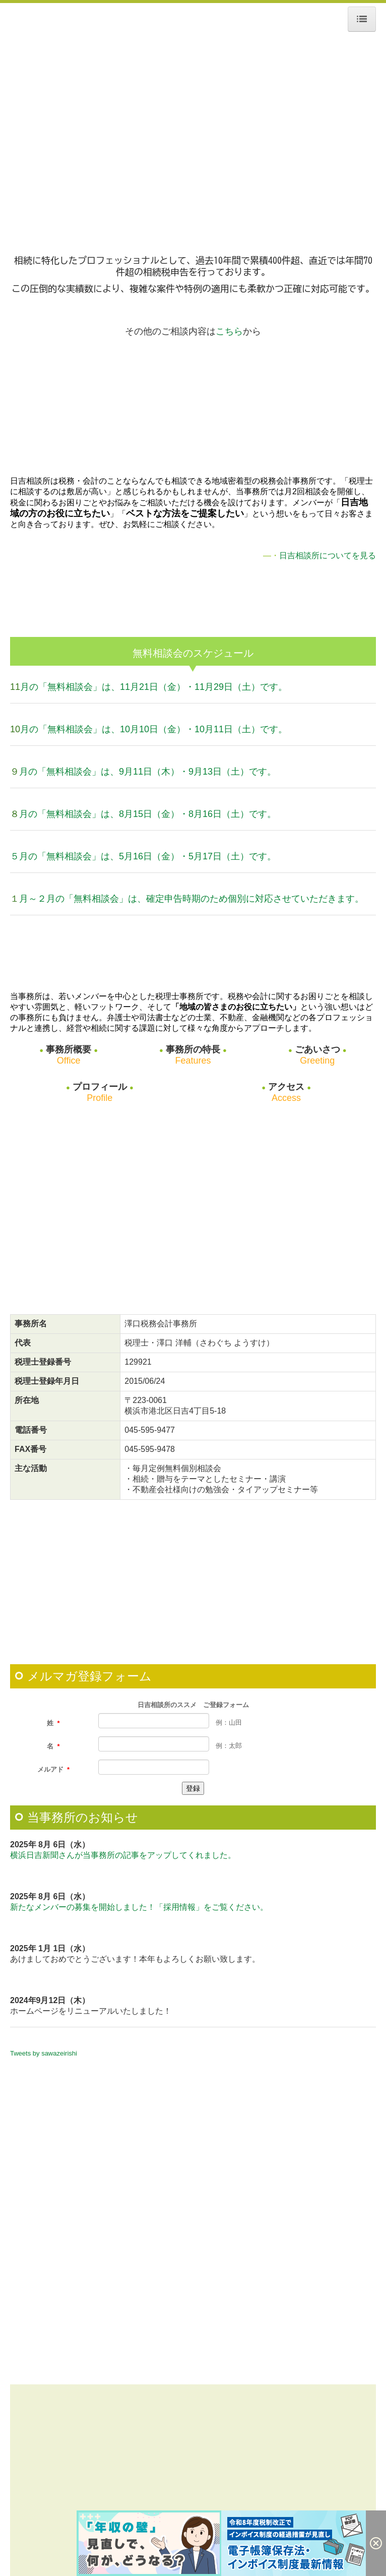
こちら (229, 331)
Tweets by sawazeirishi (43, 2053)
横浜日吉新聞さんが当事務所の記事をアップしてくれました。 (123, 1855)
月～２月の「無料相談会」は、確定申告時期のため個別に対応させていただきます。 (191, 899)
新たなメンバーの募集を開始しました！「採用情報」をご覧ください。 (139, 1907)
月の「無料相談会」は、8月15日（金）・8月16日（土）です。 (147, 814)
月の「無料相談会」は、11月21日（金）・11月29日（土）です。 (153, 687)
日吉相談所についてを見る (327, 555)
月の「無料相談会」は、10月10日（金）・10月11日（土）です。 (153, 729)
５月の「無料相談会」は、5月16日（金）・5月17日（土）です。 (143, 856)
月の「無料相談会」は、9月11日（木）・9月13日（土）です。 (147, 772)
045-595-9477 (149, 1430)
